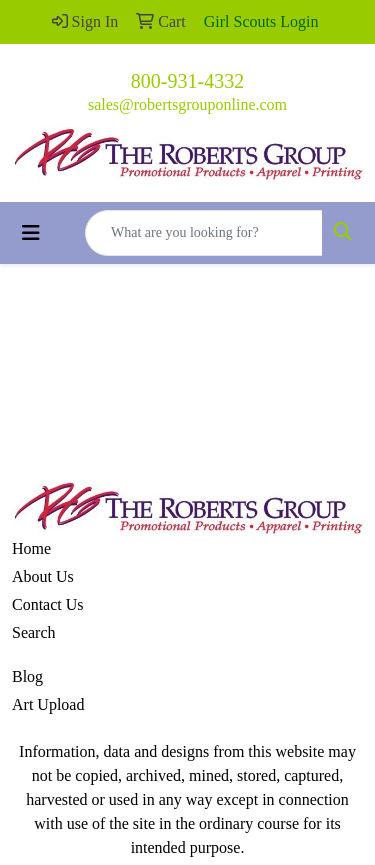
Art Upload (48, 704)
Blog (27, 676)
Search (34, 632)
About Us (43, 576)
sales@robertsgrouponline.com (187, 104)
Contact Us (48, 604)
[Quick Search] (204, 233)
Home (31, 548)
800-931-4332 (187, 81)
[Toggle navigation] (31, 233)
